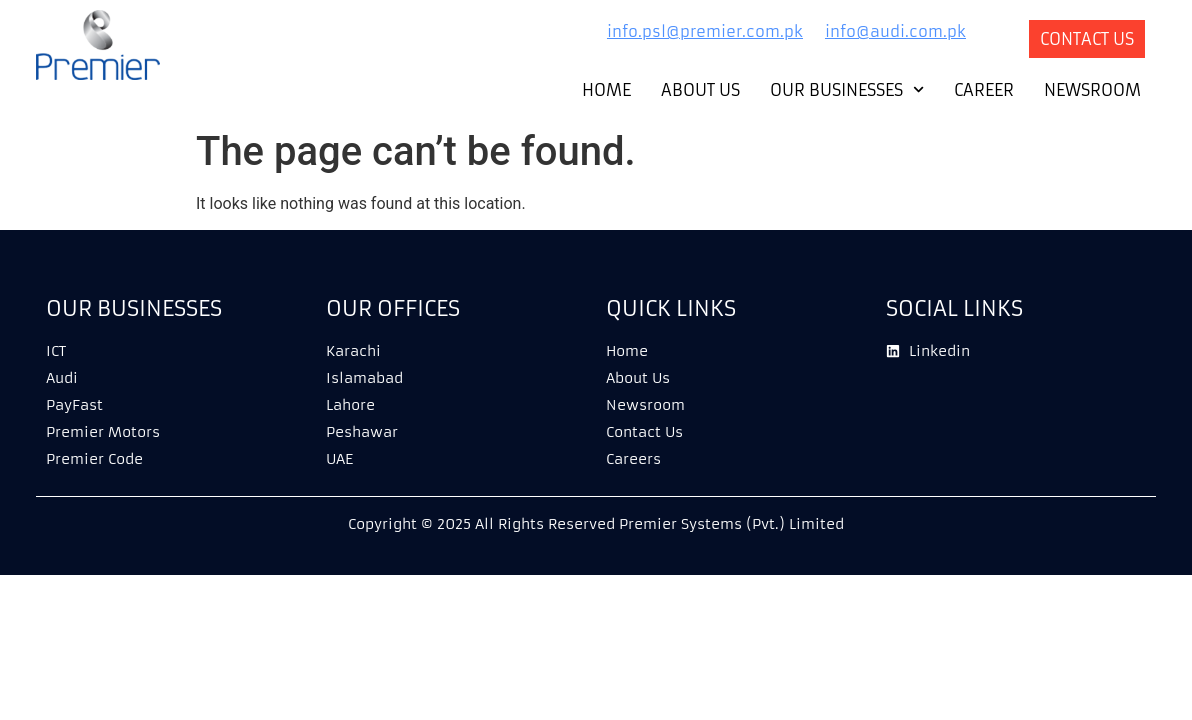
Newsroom (1092, 90)
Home (606, 90)
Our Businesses (847, 90)
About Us (700, 90)
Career (984, 90)
